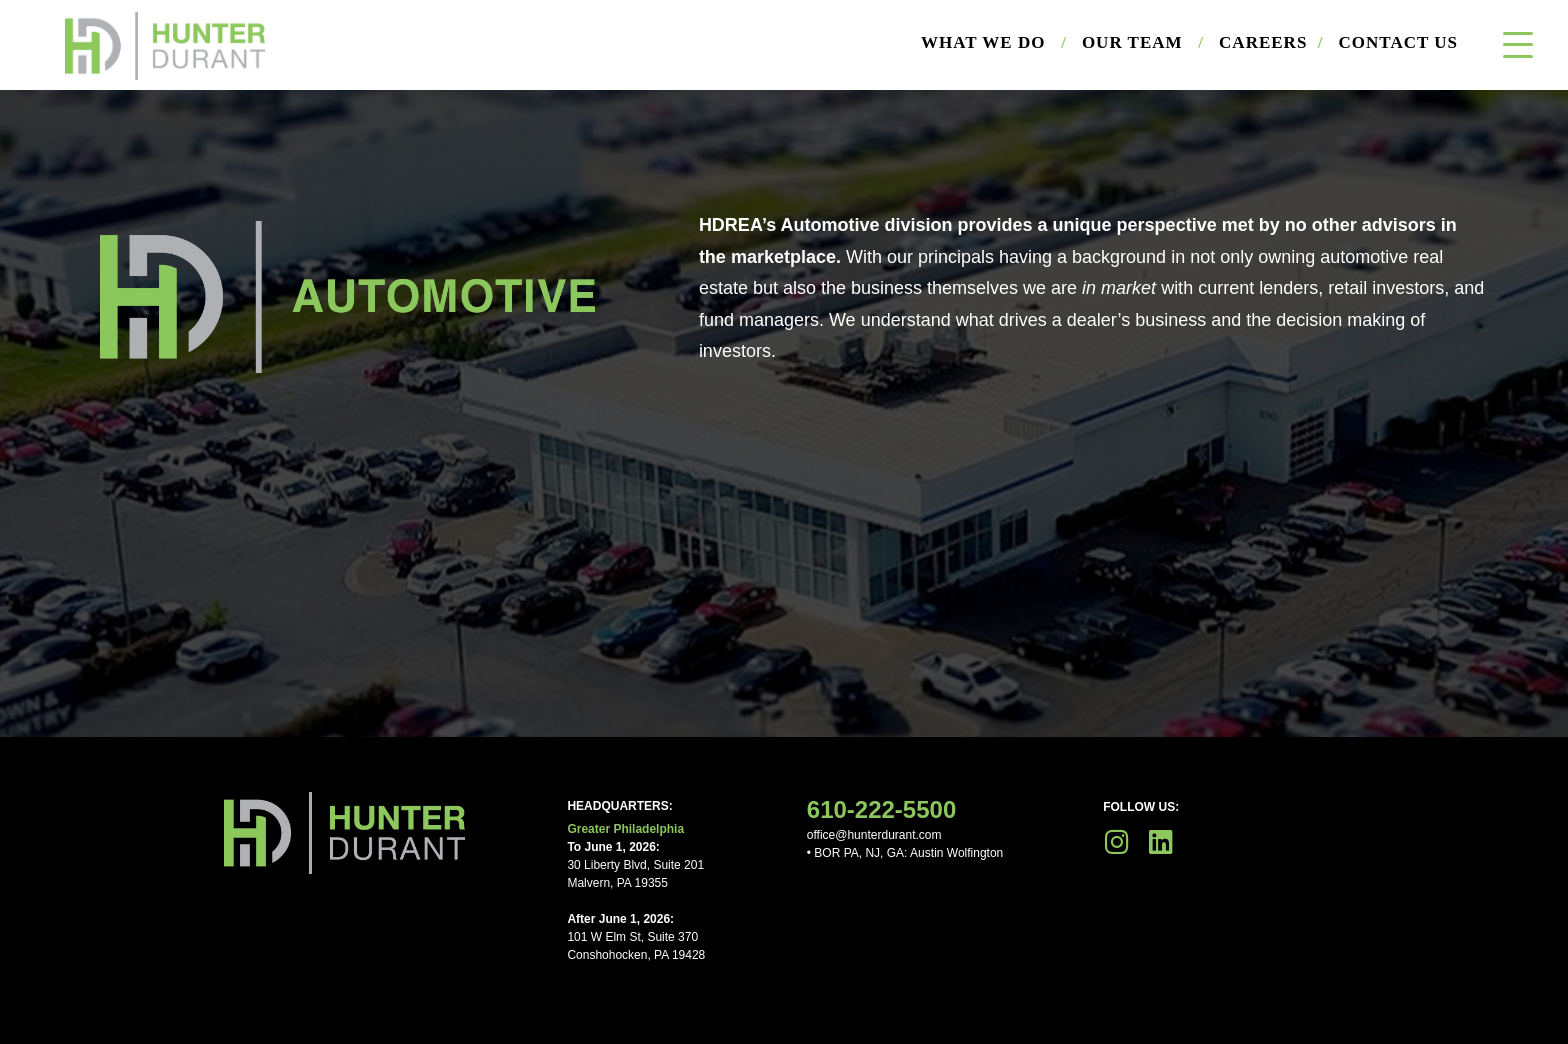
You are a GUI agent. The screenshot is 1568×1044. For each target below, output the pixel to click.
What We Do (994, 43)
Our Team (1143, 43)
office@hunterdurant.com (874, 835)
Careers (1271, 43)
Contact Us (1398, 42)
